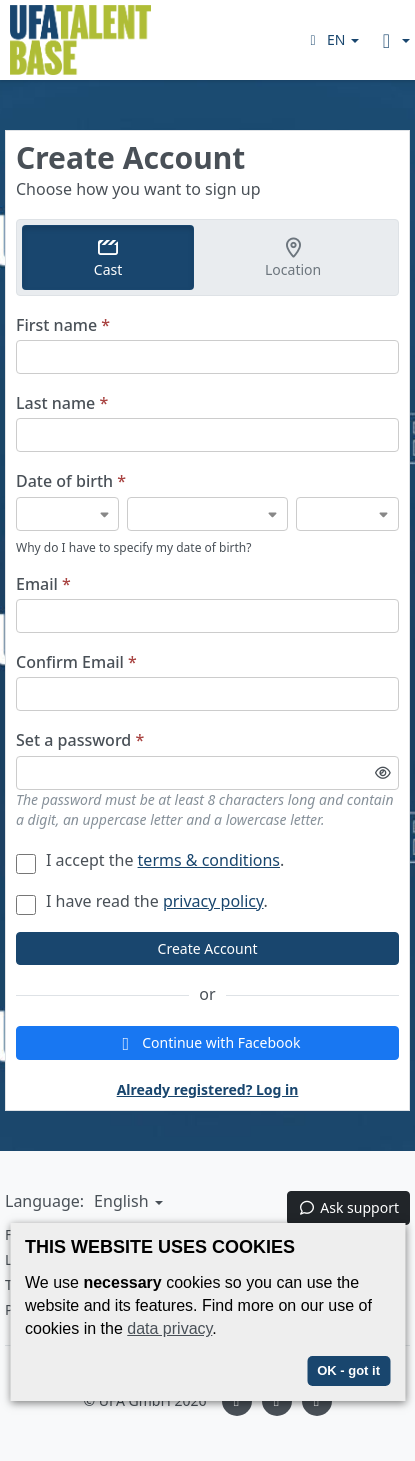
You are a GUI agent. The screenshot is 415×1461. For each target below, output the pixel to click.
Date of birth (71, 481)
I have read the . (142, 901)
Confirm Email (76, 662)
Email (43, 584)
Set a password (80, 740)
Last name (62, 403)
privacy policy (213, 901)
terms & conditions (209, 860)
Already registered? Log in (208, 1089)
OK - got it (348, 1370)
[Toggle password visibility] (383, 773)
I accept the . (150, 860)
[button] (331, 39)
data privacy (169, 1328)
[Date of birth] (67, 514)
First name (63, 325)
